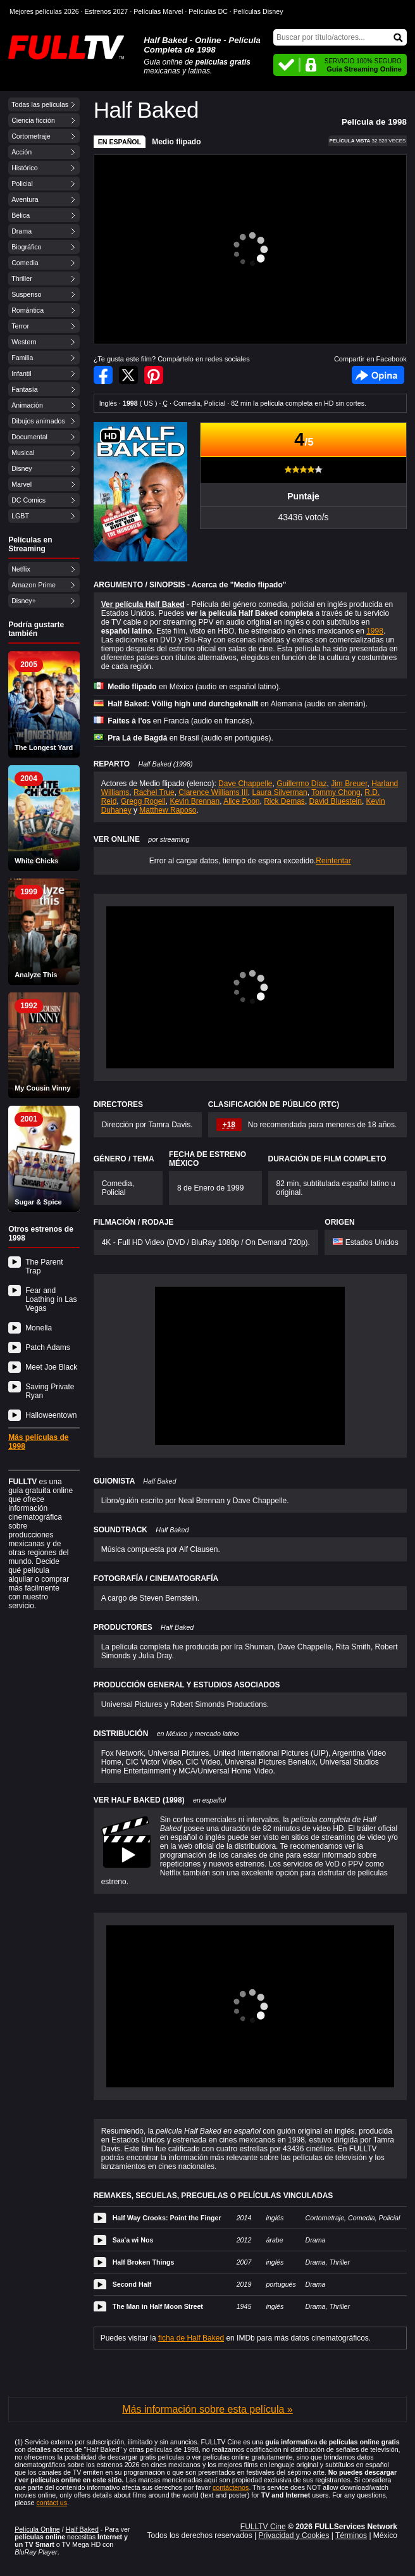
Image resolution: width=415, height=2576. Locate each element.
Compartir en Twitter (128, 375)
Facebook (378, 375)
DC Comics (28, 500)
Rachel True (154, 792)
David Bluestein (335, 801)
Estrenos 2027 (106, 11)
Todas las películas (39, 104)
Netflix (20, 569)
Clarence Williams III (212, 792)
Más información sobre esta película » (207, 2409)
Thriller (21, 278)
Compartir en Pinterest (153, 375)
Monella (38, 1327)
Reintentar (333, 860)
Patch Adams (47, 1347)
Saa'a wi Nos (133, 2240)
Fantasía (24, 389)
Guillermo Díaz (301, 783)
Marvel (21, 484)
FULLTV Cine (263, 2526)
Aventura (24, 199)
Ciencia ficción (33, 120)
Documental (29, 437)
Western (23, 342)
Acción (21, 152)
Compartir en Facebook (103, 375)
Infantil (21, 373)
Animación (27, 405)
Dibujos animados (38, 421)
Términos (351, 2535)
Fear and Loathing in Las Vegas (51, 1299)
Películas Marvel (158, 11)
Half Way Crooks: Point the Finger (167, 2218)
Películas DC (208, 11)
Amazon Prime (33, 585)
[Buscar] (340, 37)
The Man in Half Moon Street (158, 2306)
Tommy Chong (335, 792)
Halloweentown (51, 1415)
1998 (374, 631)
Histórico (24, 168)
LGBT (20, 516)
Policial (22, 183)
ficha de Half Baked (191, 2338)
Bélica (20, 215)
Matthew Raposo (167, 810)
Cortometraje (31, 136)
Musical (22, 452)
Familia (22, 357)
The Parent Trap (44, 1266)
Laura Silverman (279, 792)
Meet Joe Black (51, 1367)
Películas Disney (258, 11)
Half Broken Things (144, 2262)
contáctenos (231, 2487)
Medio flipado (176, 141)
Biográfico (26, 247)
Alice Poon (241, 801)
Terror (20, 326)
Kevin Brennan (195, 801)
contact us (52, 2502)
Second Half (132, 2284)
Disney (21, 468)
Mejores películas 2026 (44, 11)
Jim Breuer (349, 783)
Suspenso (26, 294)
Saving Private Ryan (49, 1391)
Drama (21, 231)
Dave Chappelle (245, 783)
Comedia (25, 262)
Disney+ (23, 600)
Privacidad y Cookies (293, 2535)
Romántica (27, 310)
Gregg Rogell (143, 801)
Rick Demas (284, 801)
